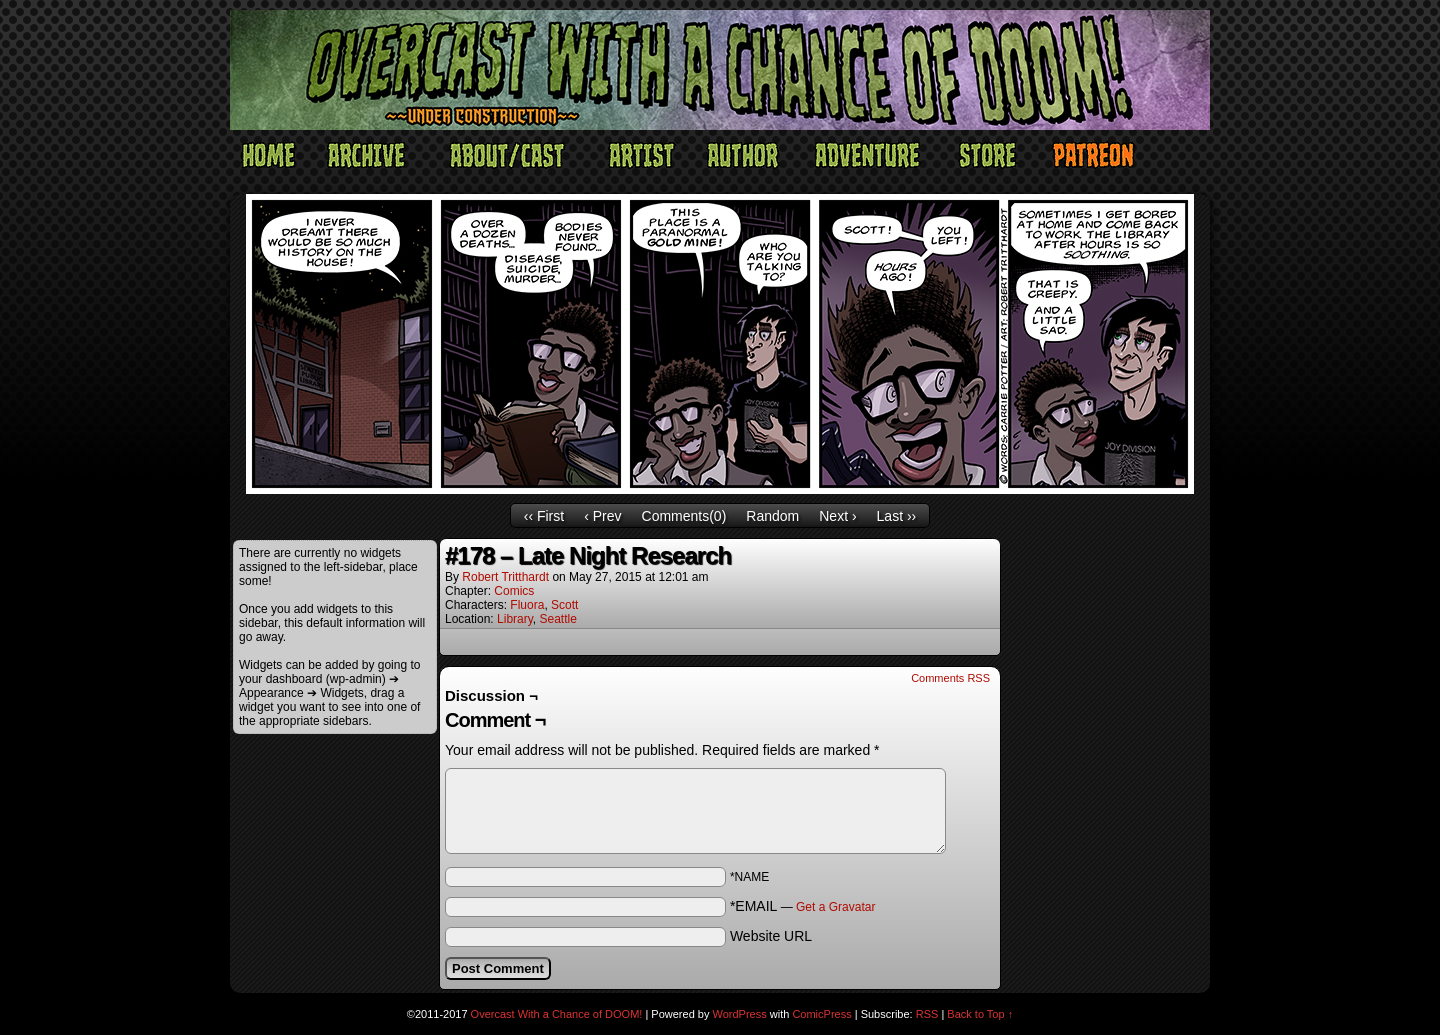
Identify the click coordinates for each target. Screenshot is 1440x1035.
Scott (564, 605)
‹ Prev (602, 516)
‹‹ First (544, 516)
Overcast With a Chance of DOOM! (557, 1014)
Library (515, 619)
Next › (837, 516)
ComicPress (821, 1014)
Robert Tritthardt (505, 577)
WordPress (740, 1014)
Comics (514, 591)
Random (772, 516)
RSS (927, 1014)
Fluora (527, 605)
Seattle (558, 619)
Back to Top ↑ (980, 1014)
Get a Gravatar (835, 907)
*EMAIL (803, 906)
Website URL (771, 936)
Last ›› (897, 516)
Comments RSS (950, 678)
